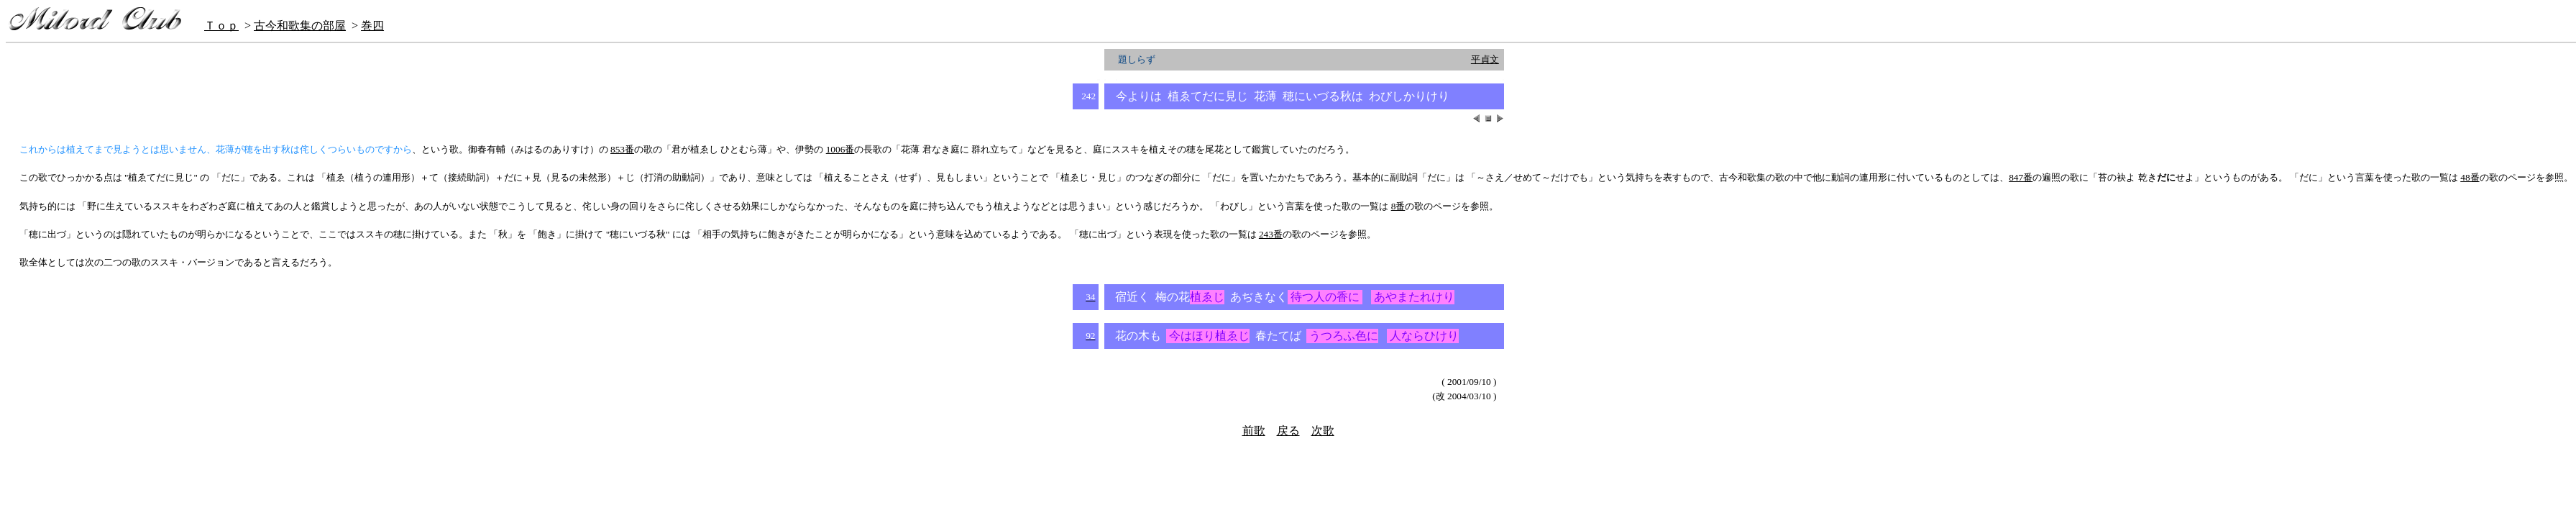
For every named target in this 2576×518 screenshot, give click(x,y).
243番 (1271, 234)
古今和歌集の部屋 (300, 25)
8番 (1398, 206)
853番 (622, 149)
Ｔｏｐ (221, 25)
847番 (2020, 177)
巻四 (372, 25)
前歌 (1253, 430)
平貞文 (1485, 59)
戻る (1288, 430)
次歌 (1322, 430)
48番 (2469, 177)
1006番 (840, 149)
